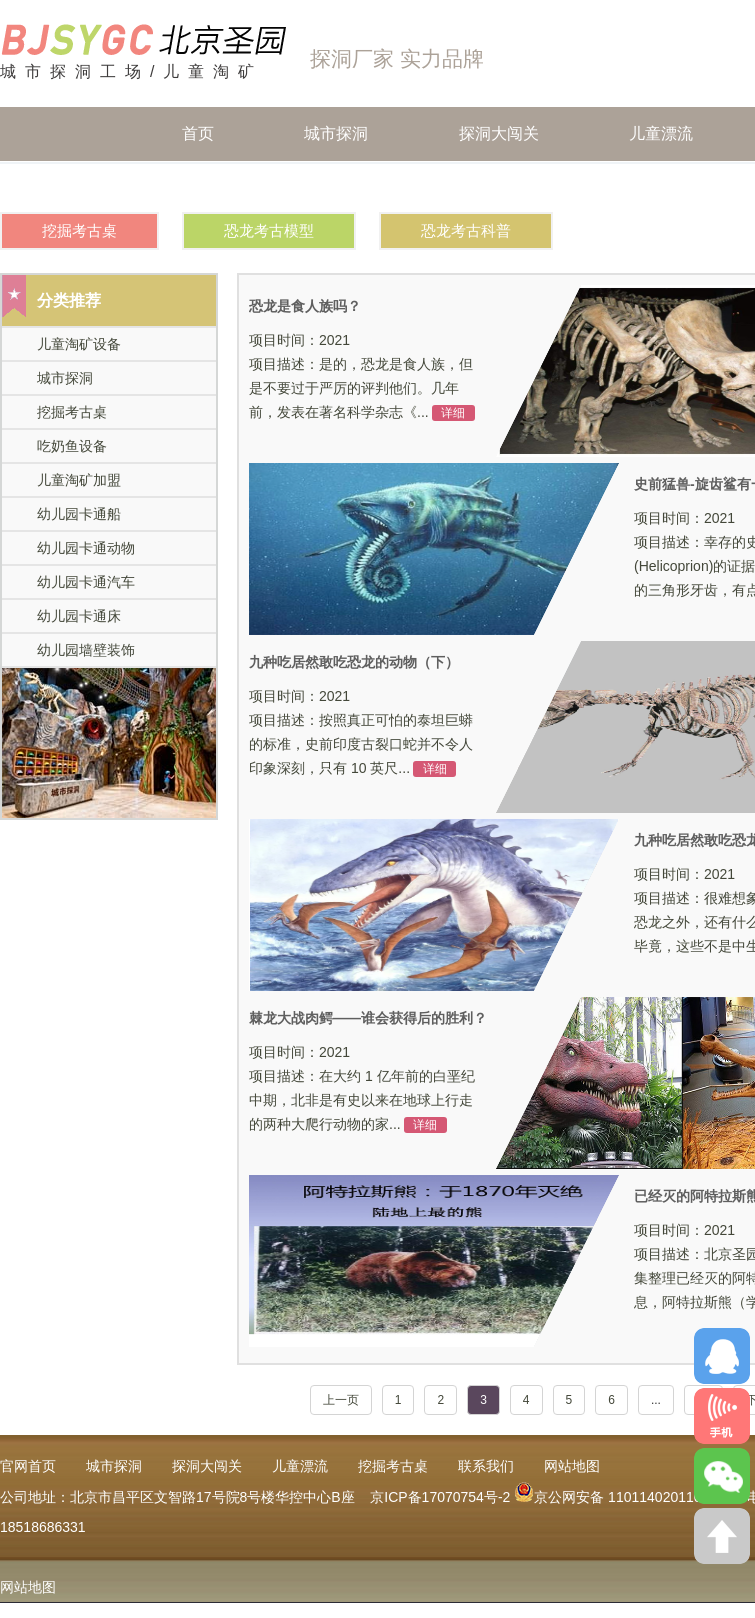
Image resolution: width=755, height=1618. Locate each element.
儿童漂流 (661, 110)
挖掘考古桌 (79, 230)
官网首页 (28, 1466)
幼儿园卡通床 (79, 616)
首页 (198, 110)
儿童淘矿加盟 (79, 480)
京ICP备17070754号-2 (440, 1497)
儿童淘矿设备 (79, 344)
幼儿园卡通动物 (86, 548)
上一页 (341, 1400)
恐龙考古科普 (466, 230)
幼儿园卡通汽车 (86, 582)
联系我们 (486, 1466)
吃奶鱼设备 (72, 446)
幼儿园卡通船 (79, 514)
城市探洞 (336, 110)
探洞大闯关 (499, 110)
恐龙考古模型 (269, 230)
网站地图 (28, 1587)
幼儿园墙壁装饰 (86, 650)
